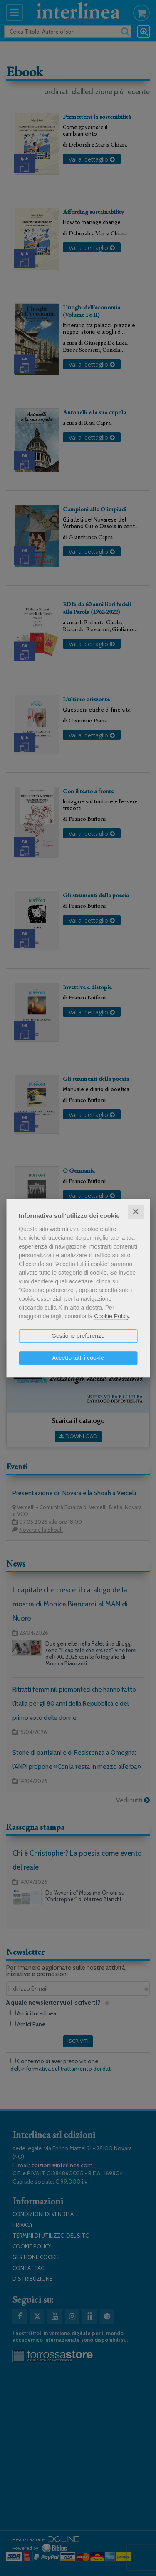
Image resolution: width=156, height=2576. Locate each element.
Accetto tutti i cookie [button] (78, 1357)
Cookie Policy (111, 1316)
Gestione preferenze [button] (78, 1335)
